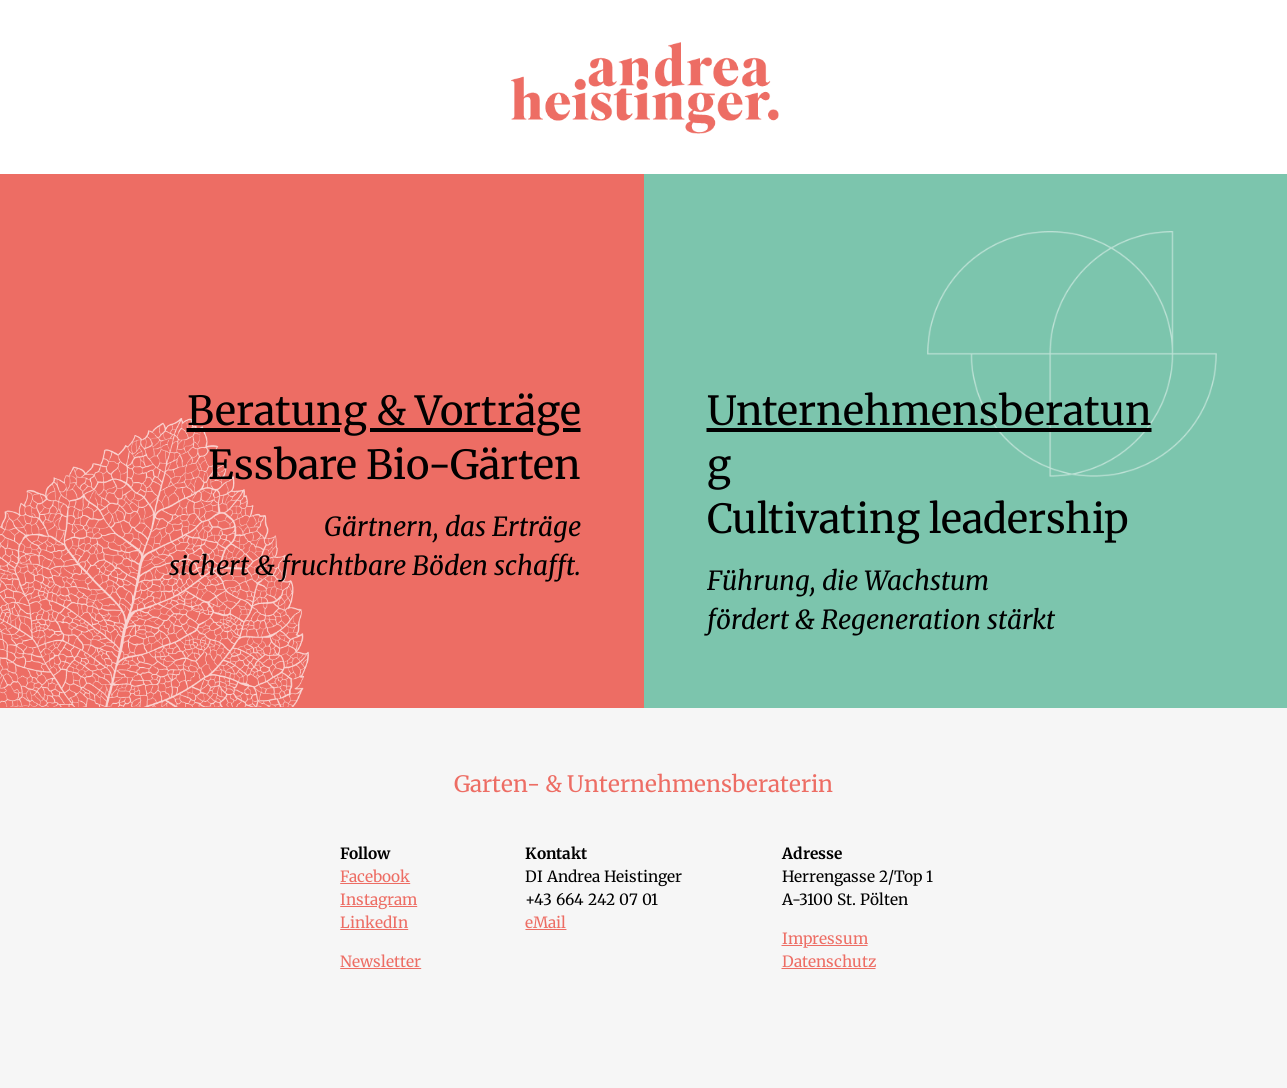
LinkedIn (374, 922)
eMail (545, 922)
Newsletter (380, 961)
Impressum (825, 938)
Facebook (375, 876)
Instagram (378, 899)
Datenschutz (829, 961)
